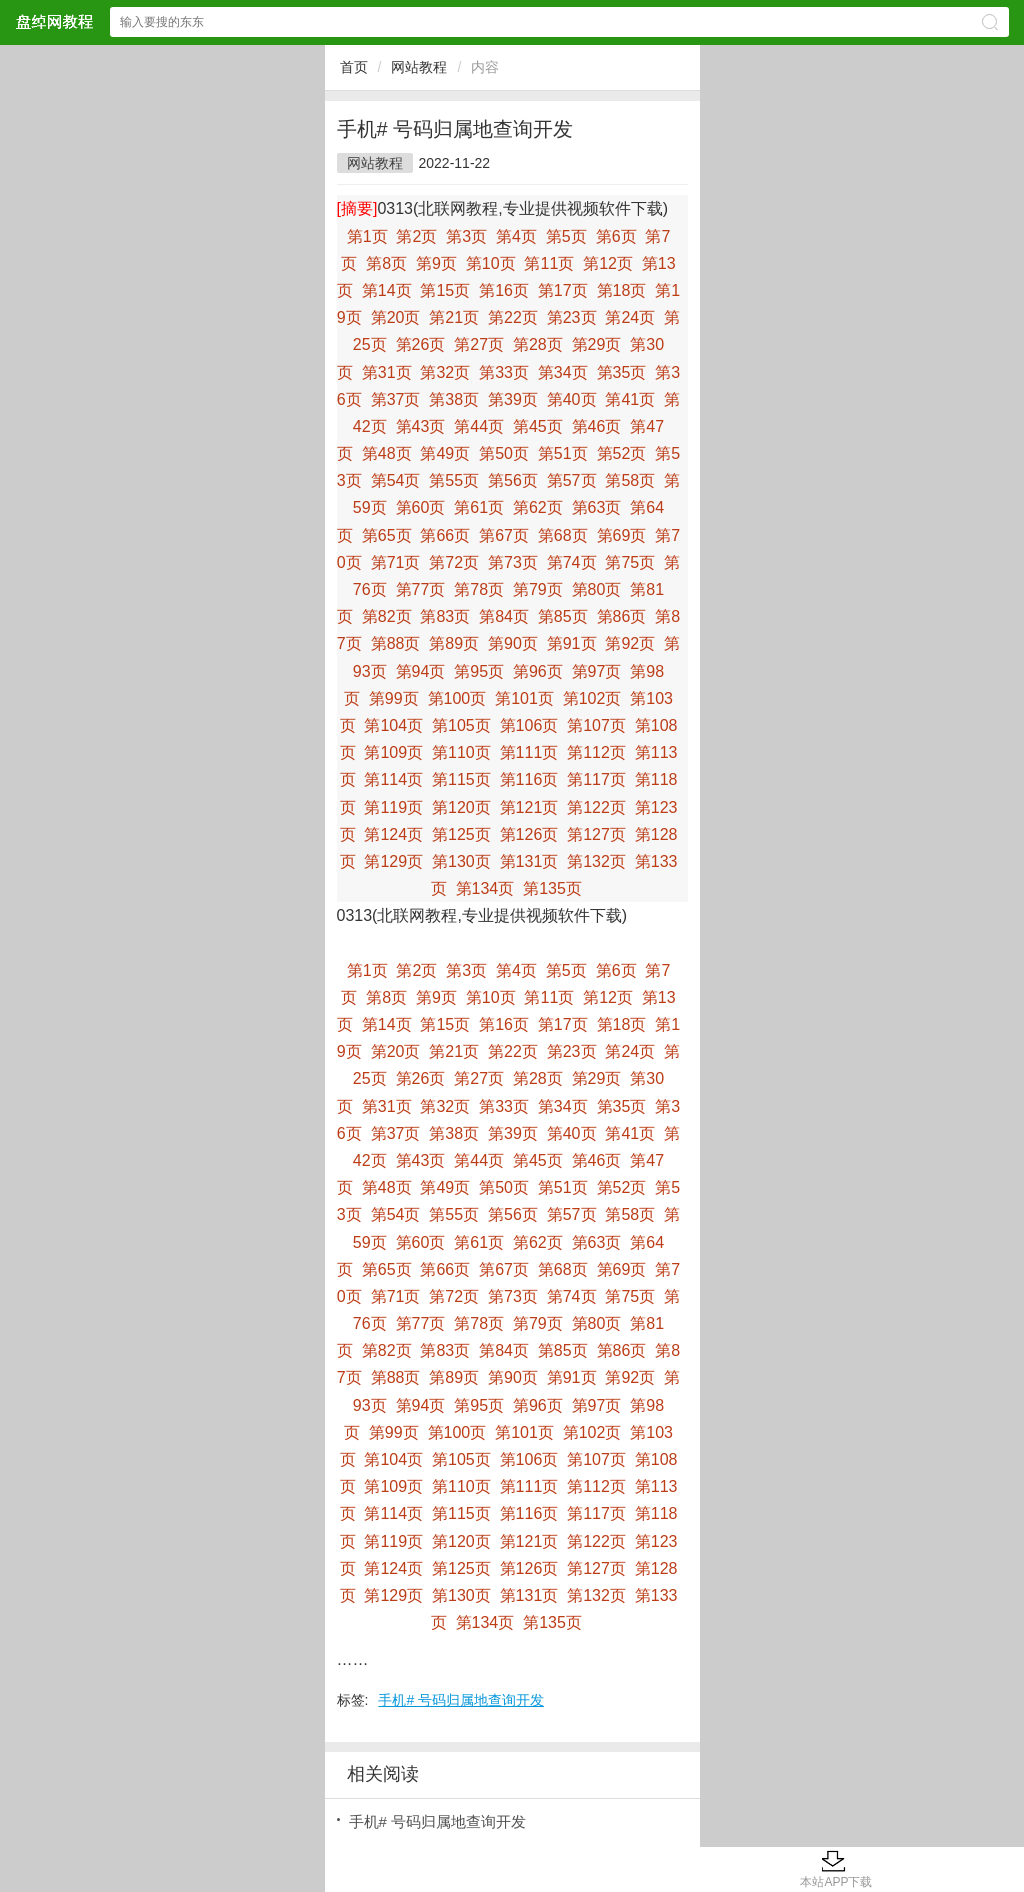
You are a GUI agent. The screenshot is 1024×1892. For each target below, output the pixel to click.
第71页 (396, 562)
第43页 (421, 426)
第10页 (491, 263)
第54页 (396, 480)
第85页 (563, 616)
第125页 (461, 834)
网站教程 (419, 67)
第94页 (421, 671)
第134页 (485, 888)
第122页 (596, 807)
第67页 (504, 535)
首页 (354, 67)
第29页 (597, 344)
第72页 (454, 562)
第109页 (393, 752)
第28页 (538, 344)
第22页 (513, 317)
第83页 (445, 616)
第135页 (552, 888)
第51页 (563, 453)
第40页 (572, 399)
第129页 (393, 861)
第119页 (393, 807)
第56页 (513, 480)
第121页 (529, 807)
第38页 (454, 399)
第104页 (393, 725)
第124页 (393, 834)
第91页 (572, 643)
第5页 (566, 236)
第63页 (597, 507)
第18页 (622, 290)
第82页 (387, 616)
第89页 (454, 643)
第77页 (421, 589)
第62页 (538, 507)
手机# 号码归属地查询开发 (461, 1700)
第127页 (596, 834)
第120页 (461, 807)
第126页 (529, 834)
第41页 (630, 399)
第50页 (504, 453)
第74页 (572, 562)
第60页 (421, 507)
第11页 (549, 263)
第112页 (596, 752)
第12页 (608, 263)
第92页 (630, 643)
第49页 (445, 453)
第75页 (630, 562)
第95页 (479, 671)
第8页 (386, 263)
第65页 (387, 535)
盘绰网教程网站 (54, 21)
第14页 (387, 290)
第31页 (387, 372)
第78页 (479, 589)
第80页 (597, 589)
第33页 (504, 372)
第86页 (622, 616)
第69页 (622, 535)
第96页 (538, 671)
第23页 (572, 317)
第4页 (516, 236)
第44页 (479, 426)
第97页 (597, 671)
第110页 (461, 752)
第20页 (396, 317)
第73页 (513, 562)
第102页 (592, 698)
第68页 (563, 535)
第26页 (421, 344)
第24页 (630, 317)
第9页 (436, 263)
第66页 (445, 535)
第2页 (416, 236)
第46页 (597, 426)
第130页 (461, 861)
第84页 (504, 616)
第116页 (529, 779)
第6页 (616, 236)
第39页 (513, 399)
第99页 (394, 698)
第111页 (529, 752)
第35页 (622, 372)
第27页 (479, 344)
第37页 (396, 399)
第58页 (630, 480)
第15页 (445, 290)
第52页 (622, 453)
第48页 (387, 453)
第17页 (563, 290)
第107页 (596, 725)
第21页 (454, 317)
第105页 (461, 725)
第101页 (524, 698)
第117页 (596, 779)
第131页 (529, 861)
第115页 (461, 779)
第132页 (596, 861)
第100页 (457, 698)
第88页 (396, 643)
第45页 (538, 426)
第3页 (466, 236)
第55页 (454, 480)
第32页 (445, 372)
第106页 (529, 725)
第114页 (393, 779)
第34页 (563, 372)
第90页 (513, 643)
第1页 (367, 236)
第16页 (504, 290)
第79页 (538, 589)
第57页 (572, 480)
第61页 (479, 507)
